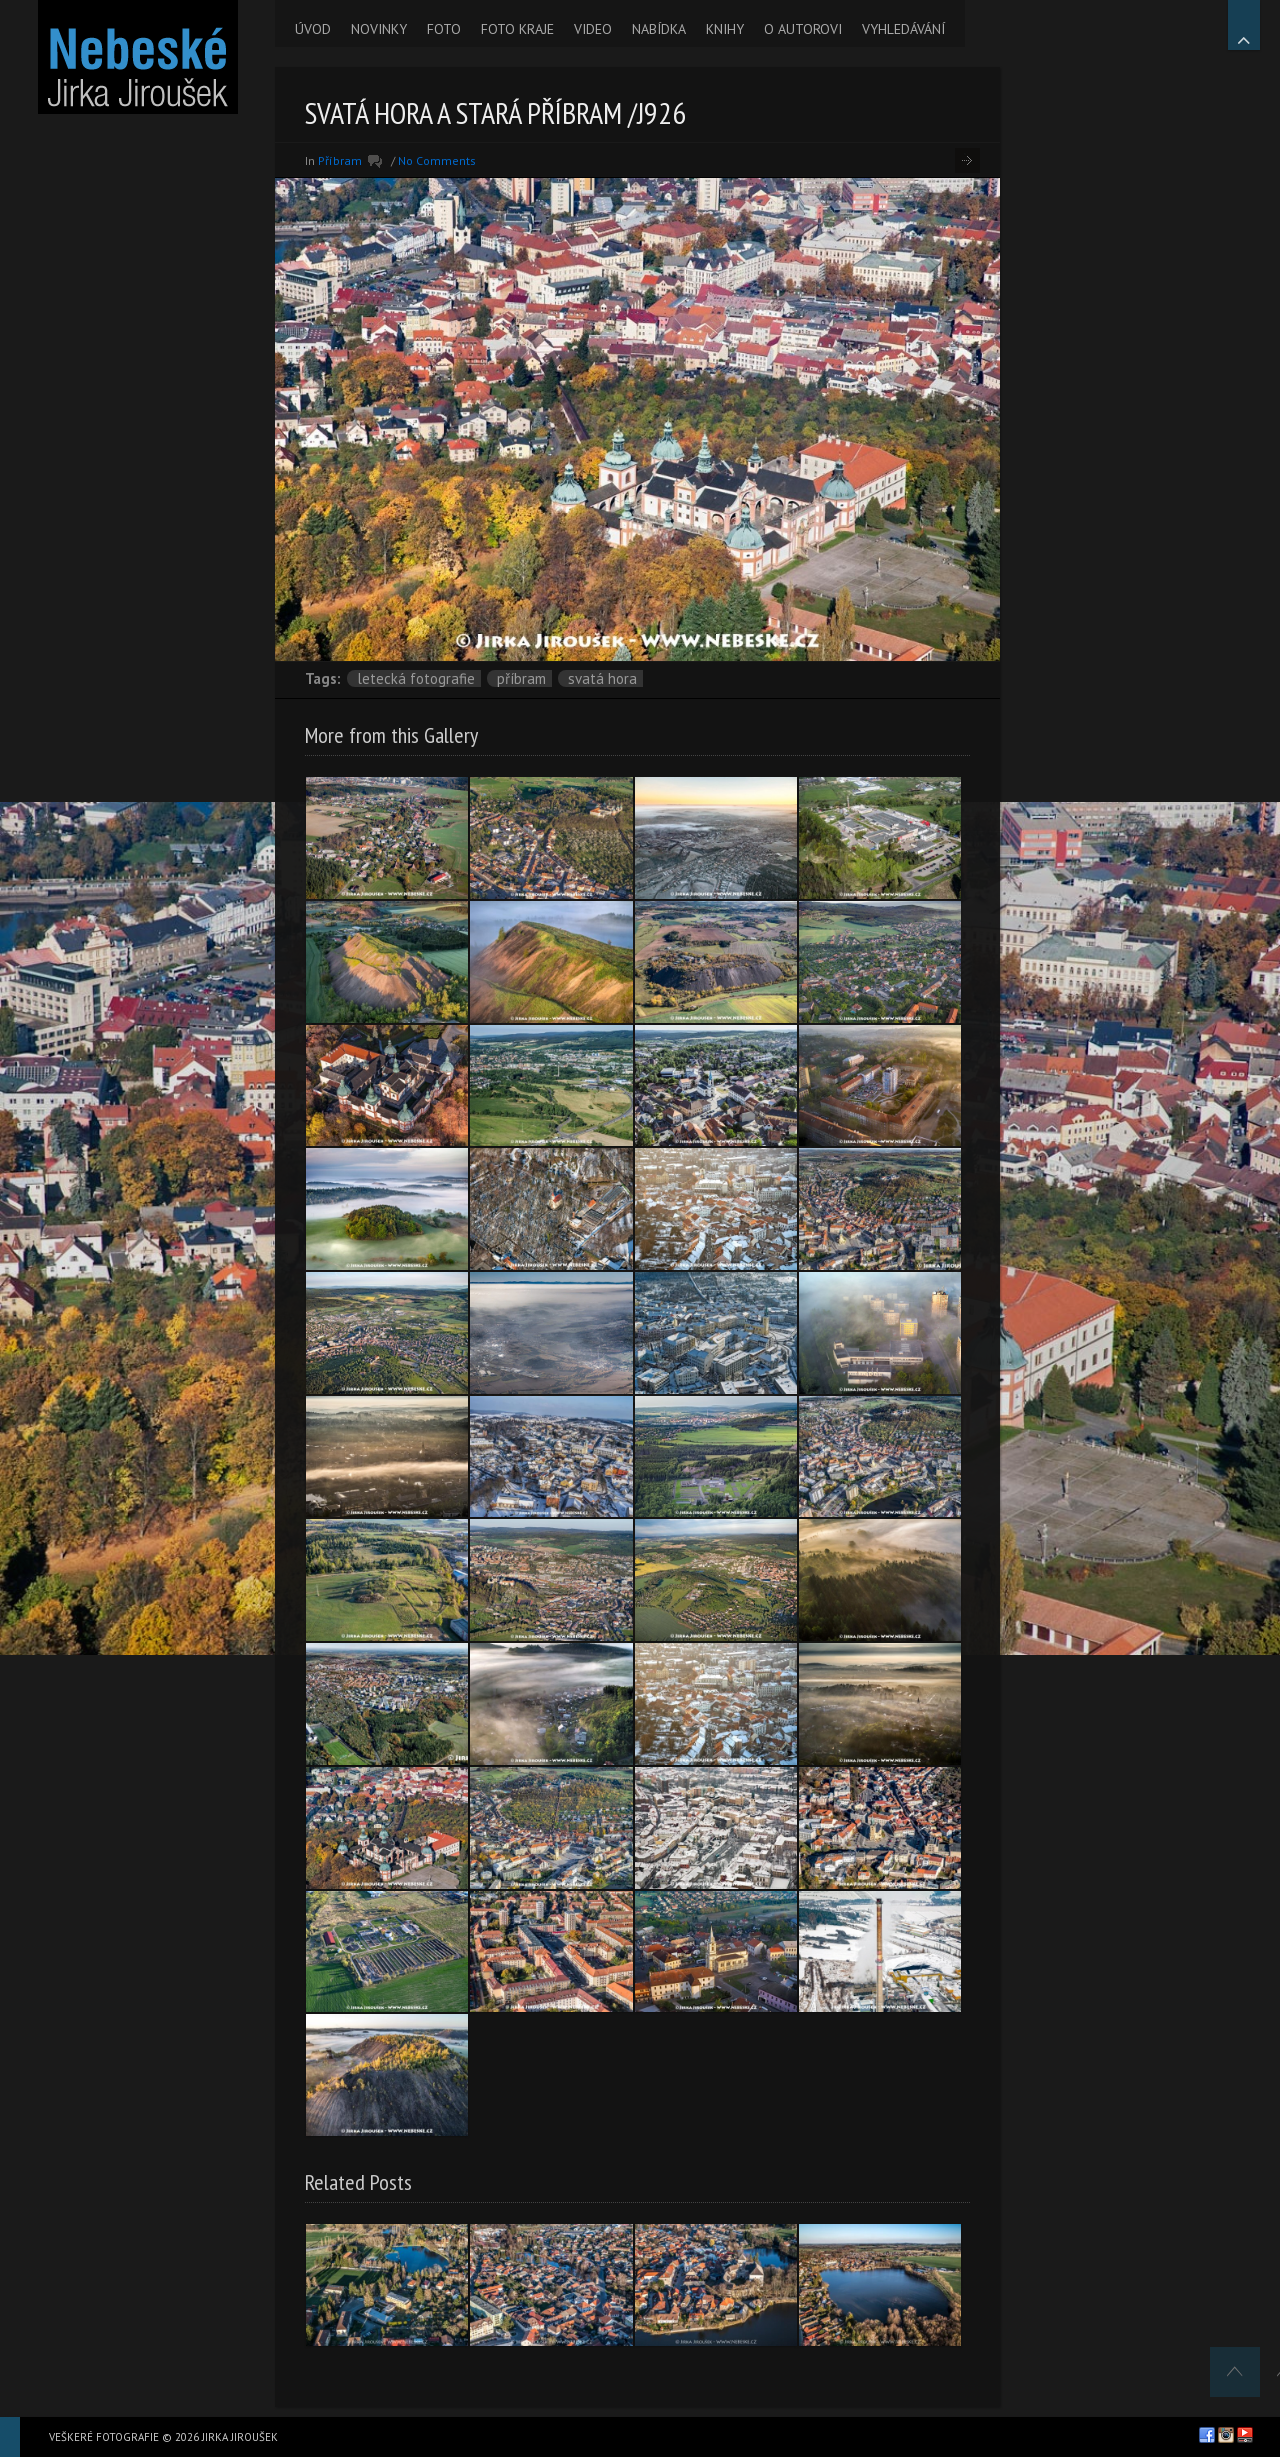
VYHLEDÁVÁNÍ (903, 29)
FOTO (444, 29)
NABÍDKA (659, 29)
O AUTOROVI (803, 29)
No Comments (437, 160)
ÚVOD (313, 29)
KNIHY (725, 29)
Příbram (340, 160)
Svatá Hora (602, 678)
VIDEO (593, 29)
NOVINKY (379, 29)
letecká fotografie (416, 678)
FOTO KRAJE (517, 29)
